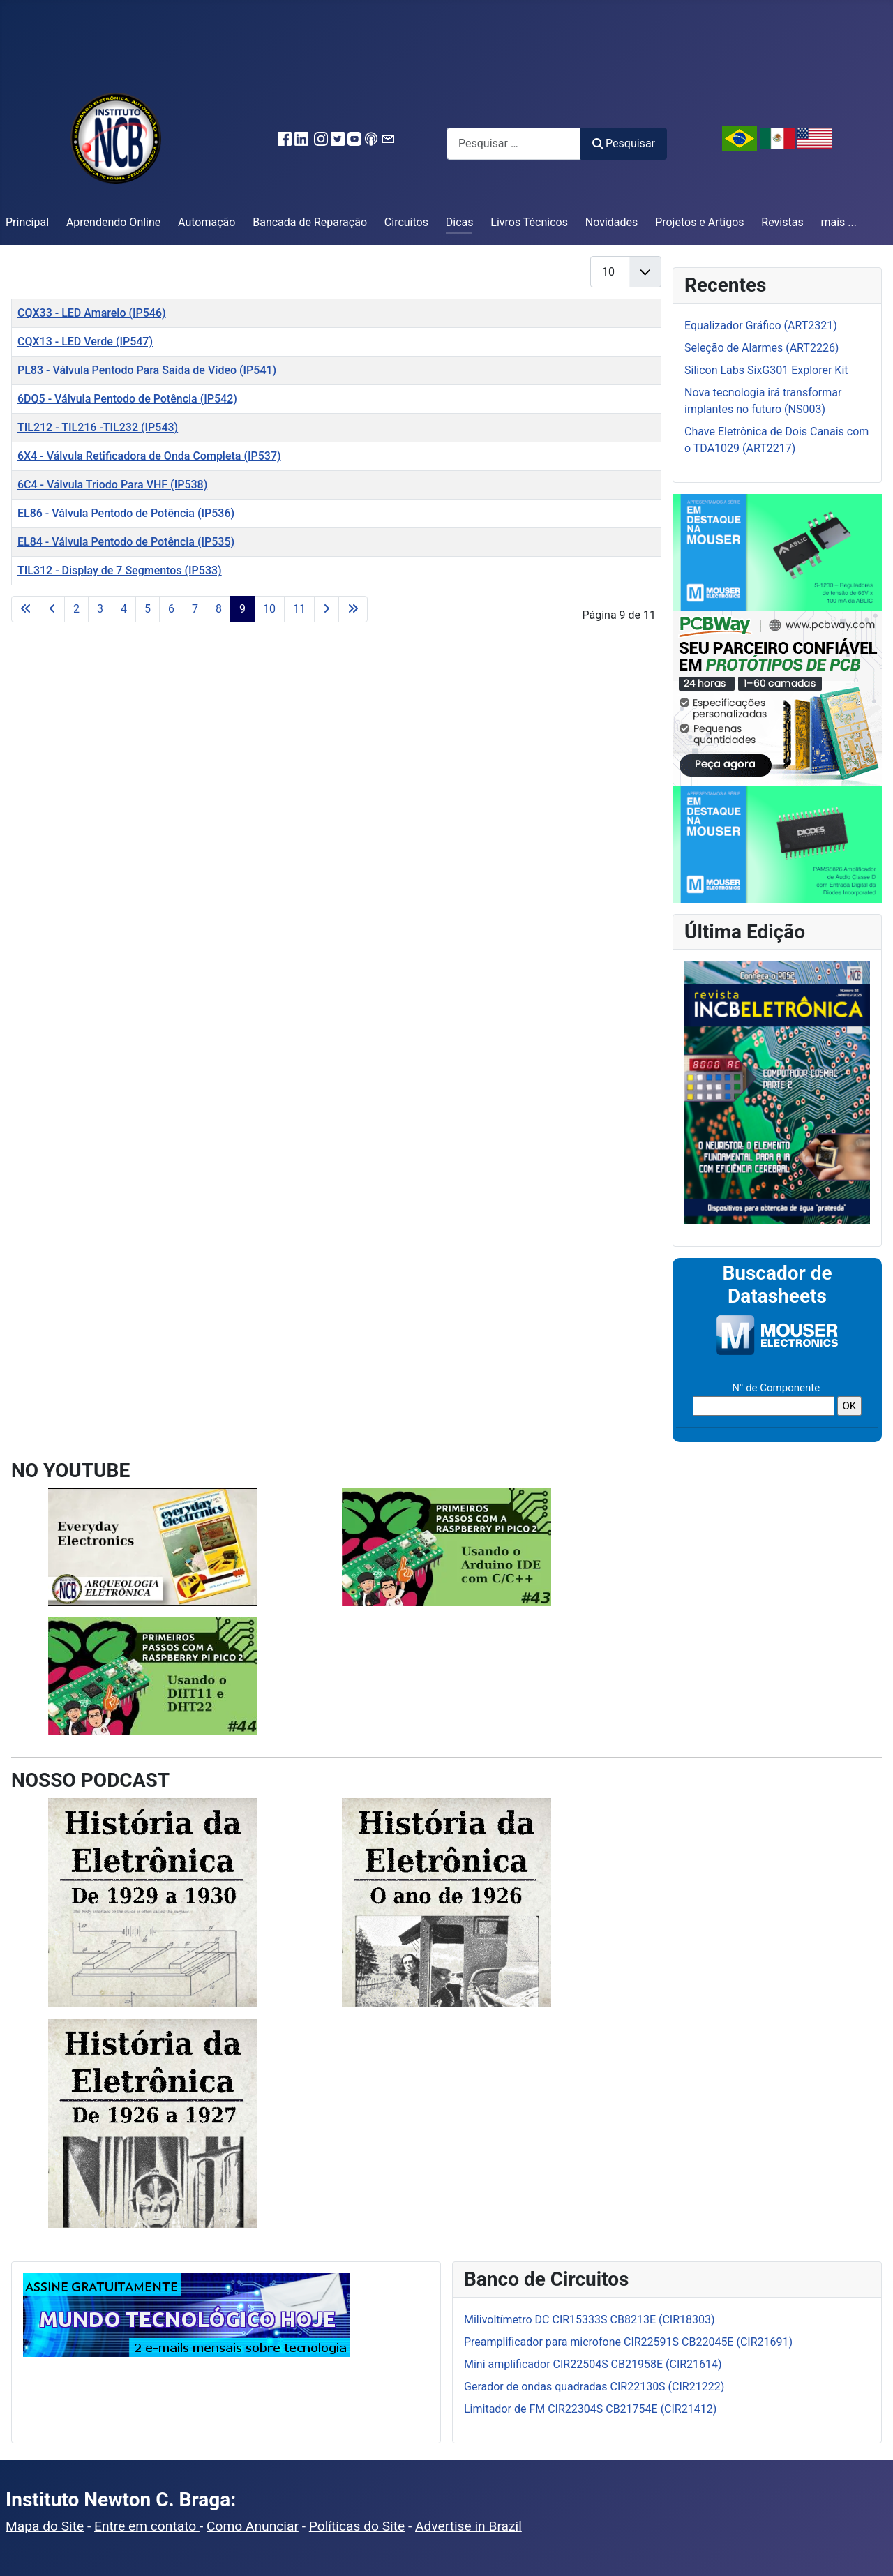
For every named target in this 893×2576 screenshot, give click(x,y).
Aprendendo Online (113, 222)
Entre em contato (147, 2526)
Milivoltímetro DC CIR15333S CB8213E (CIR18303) (589, 2319)
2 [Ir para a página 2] (76, 608)
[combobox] (513, 143)
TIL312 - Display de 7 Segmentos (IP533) (119, 570)
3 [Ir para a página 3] (100, 608)
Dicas (460, 222)
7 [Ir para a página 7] (195, 608)
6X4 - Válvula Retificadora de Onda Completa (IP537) (149, 456)
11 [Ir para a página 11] (299, 608)
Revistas (782, 222)
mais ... (838, 222)
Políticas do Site (357, 2526)
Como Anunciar (253, 2526)
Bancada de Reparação (310, 222)
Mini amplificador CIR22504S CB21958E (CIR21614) (593, 2364)
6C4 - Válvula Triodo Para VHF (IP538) (112, 484)
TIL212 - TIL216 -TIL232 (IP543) (97, 427)
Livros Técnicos (529, 222)
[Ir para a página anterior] (52, 609)
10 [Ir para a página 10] (269, 608)
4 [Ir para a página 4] (124, 608)
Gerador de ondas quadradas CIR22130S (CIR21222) (594, 2386)
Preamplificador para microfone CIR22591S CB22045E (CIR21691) (628, 2342)
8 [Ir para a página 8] (219, 608)
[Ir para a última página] (353, 609)
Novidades (611, 222)
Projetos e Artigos (699, 222)
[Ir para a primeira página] (25, 609)
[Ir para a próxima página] (326, 609)
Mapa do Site (45, 2526)
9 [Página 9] (242, 608)
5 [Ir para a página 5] (147, 608)
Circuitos (406, 222)
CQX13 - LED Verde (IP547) (85, 341)
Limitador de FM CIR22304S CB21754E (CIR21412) (590, 2409)
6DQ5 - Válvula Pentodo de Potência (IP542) (127, 398)
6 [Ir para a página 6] (171, 608)
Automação (206, 222)
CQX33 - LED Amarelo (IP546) (91, 313)
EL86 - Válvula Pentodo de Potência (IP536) (125, 513)
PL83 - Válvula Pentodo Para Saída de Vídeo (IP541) (146, 370)
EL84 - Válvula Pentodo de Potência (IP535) (125, 541)
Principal (27, 222)
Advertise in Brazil (468, 2526)
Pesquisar (623, 143)
